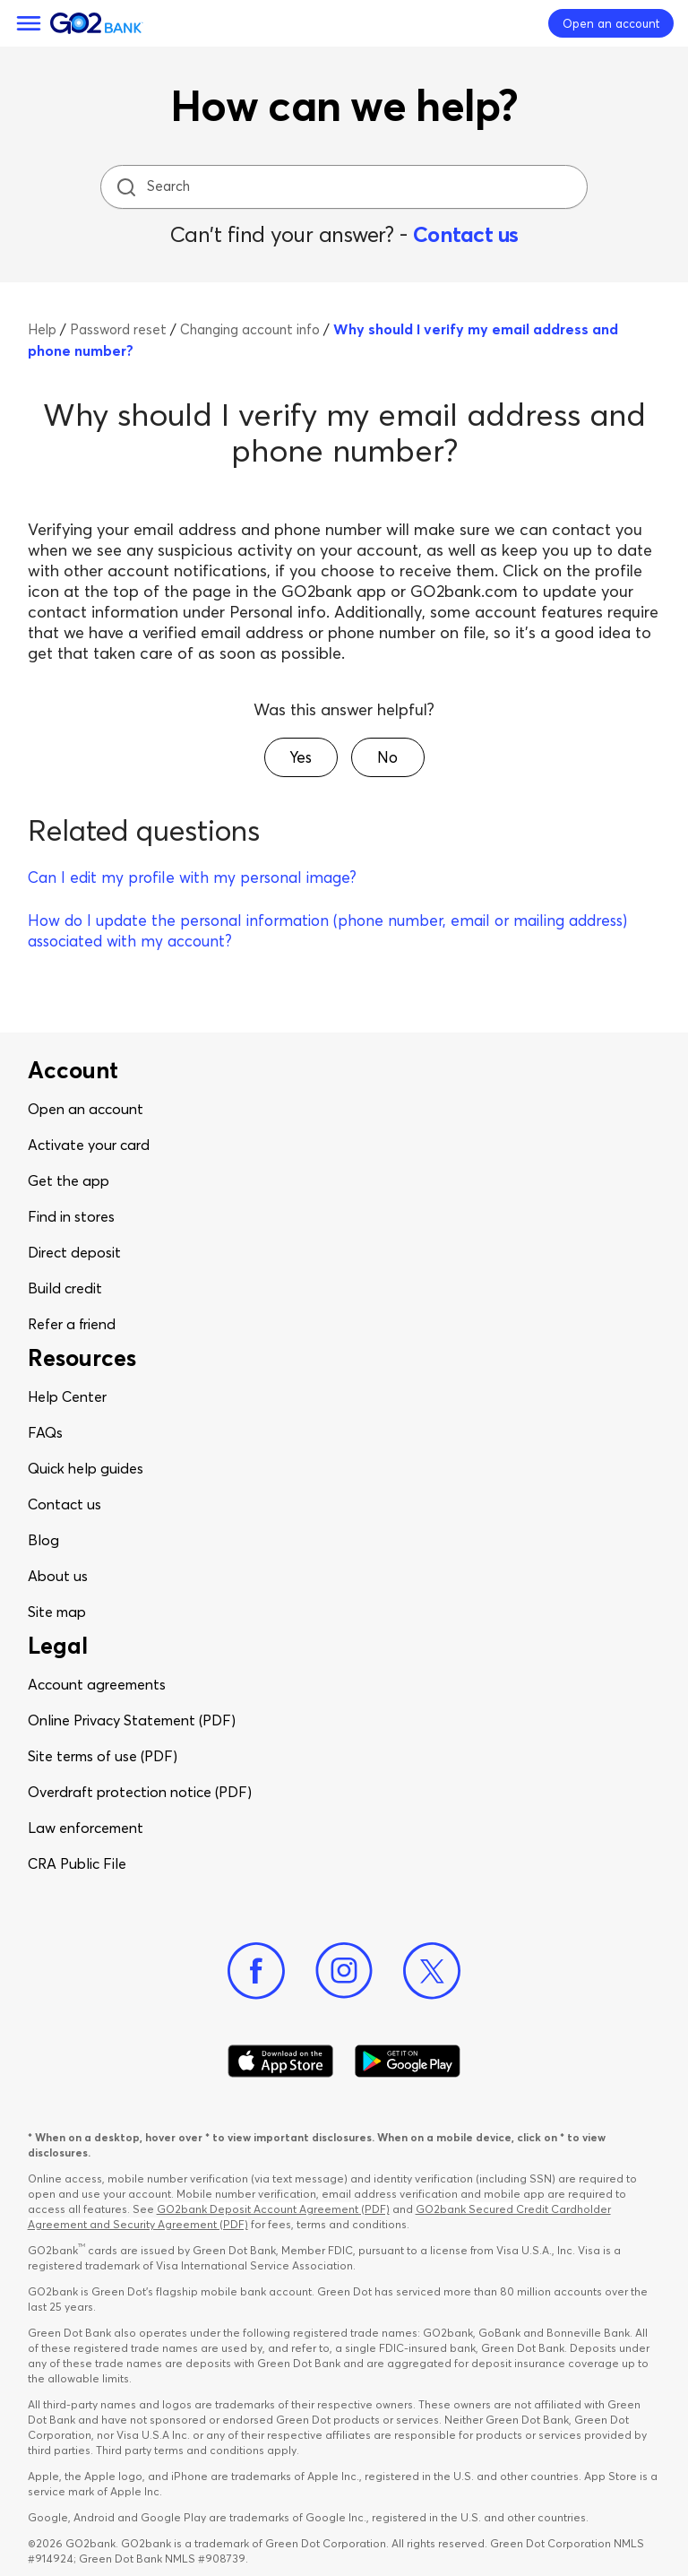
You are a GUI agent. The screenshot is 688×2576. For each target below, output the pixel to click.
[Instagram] (344, 1971)
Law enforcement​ (85, 1828)
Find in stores (71, 1216)
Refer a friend (72, 1324)
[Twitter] (431, 1971)
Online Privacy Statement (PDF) (132, 1720)
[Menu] (28, 23)
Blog (43, 1540)
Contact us (466, 234)
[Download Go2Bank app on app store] (280, 2061)
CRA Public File (77, 1863)
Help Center (67, 1396)
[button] (301, 757)
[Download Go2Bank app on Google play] (407, 2061)
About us (58, 1576)
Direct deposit (74, 1252)
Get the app (68, 1180)
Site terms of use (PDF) (102, 1756)
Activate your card (89, 1145)
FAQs (45, 1432)
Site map (57, 1612)
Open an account (85, 1109)
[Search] (346, 187)
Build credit (65, 1288)
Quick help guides (85, 1468)
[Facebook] (256, 1971)
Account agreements (97, 1684)
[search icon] (125, 186)
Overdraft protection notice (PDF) (140, 1792)
